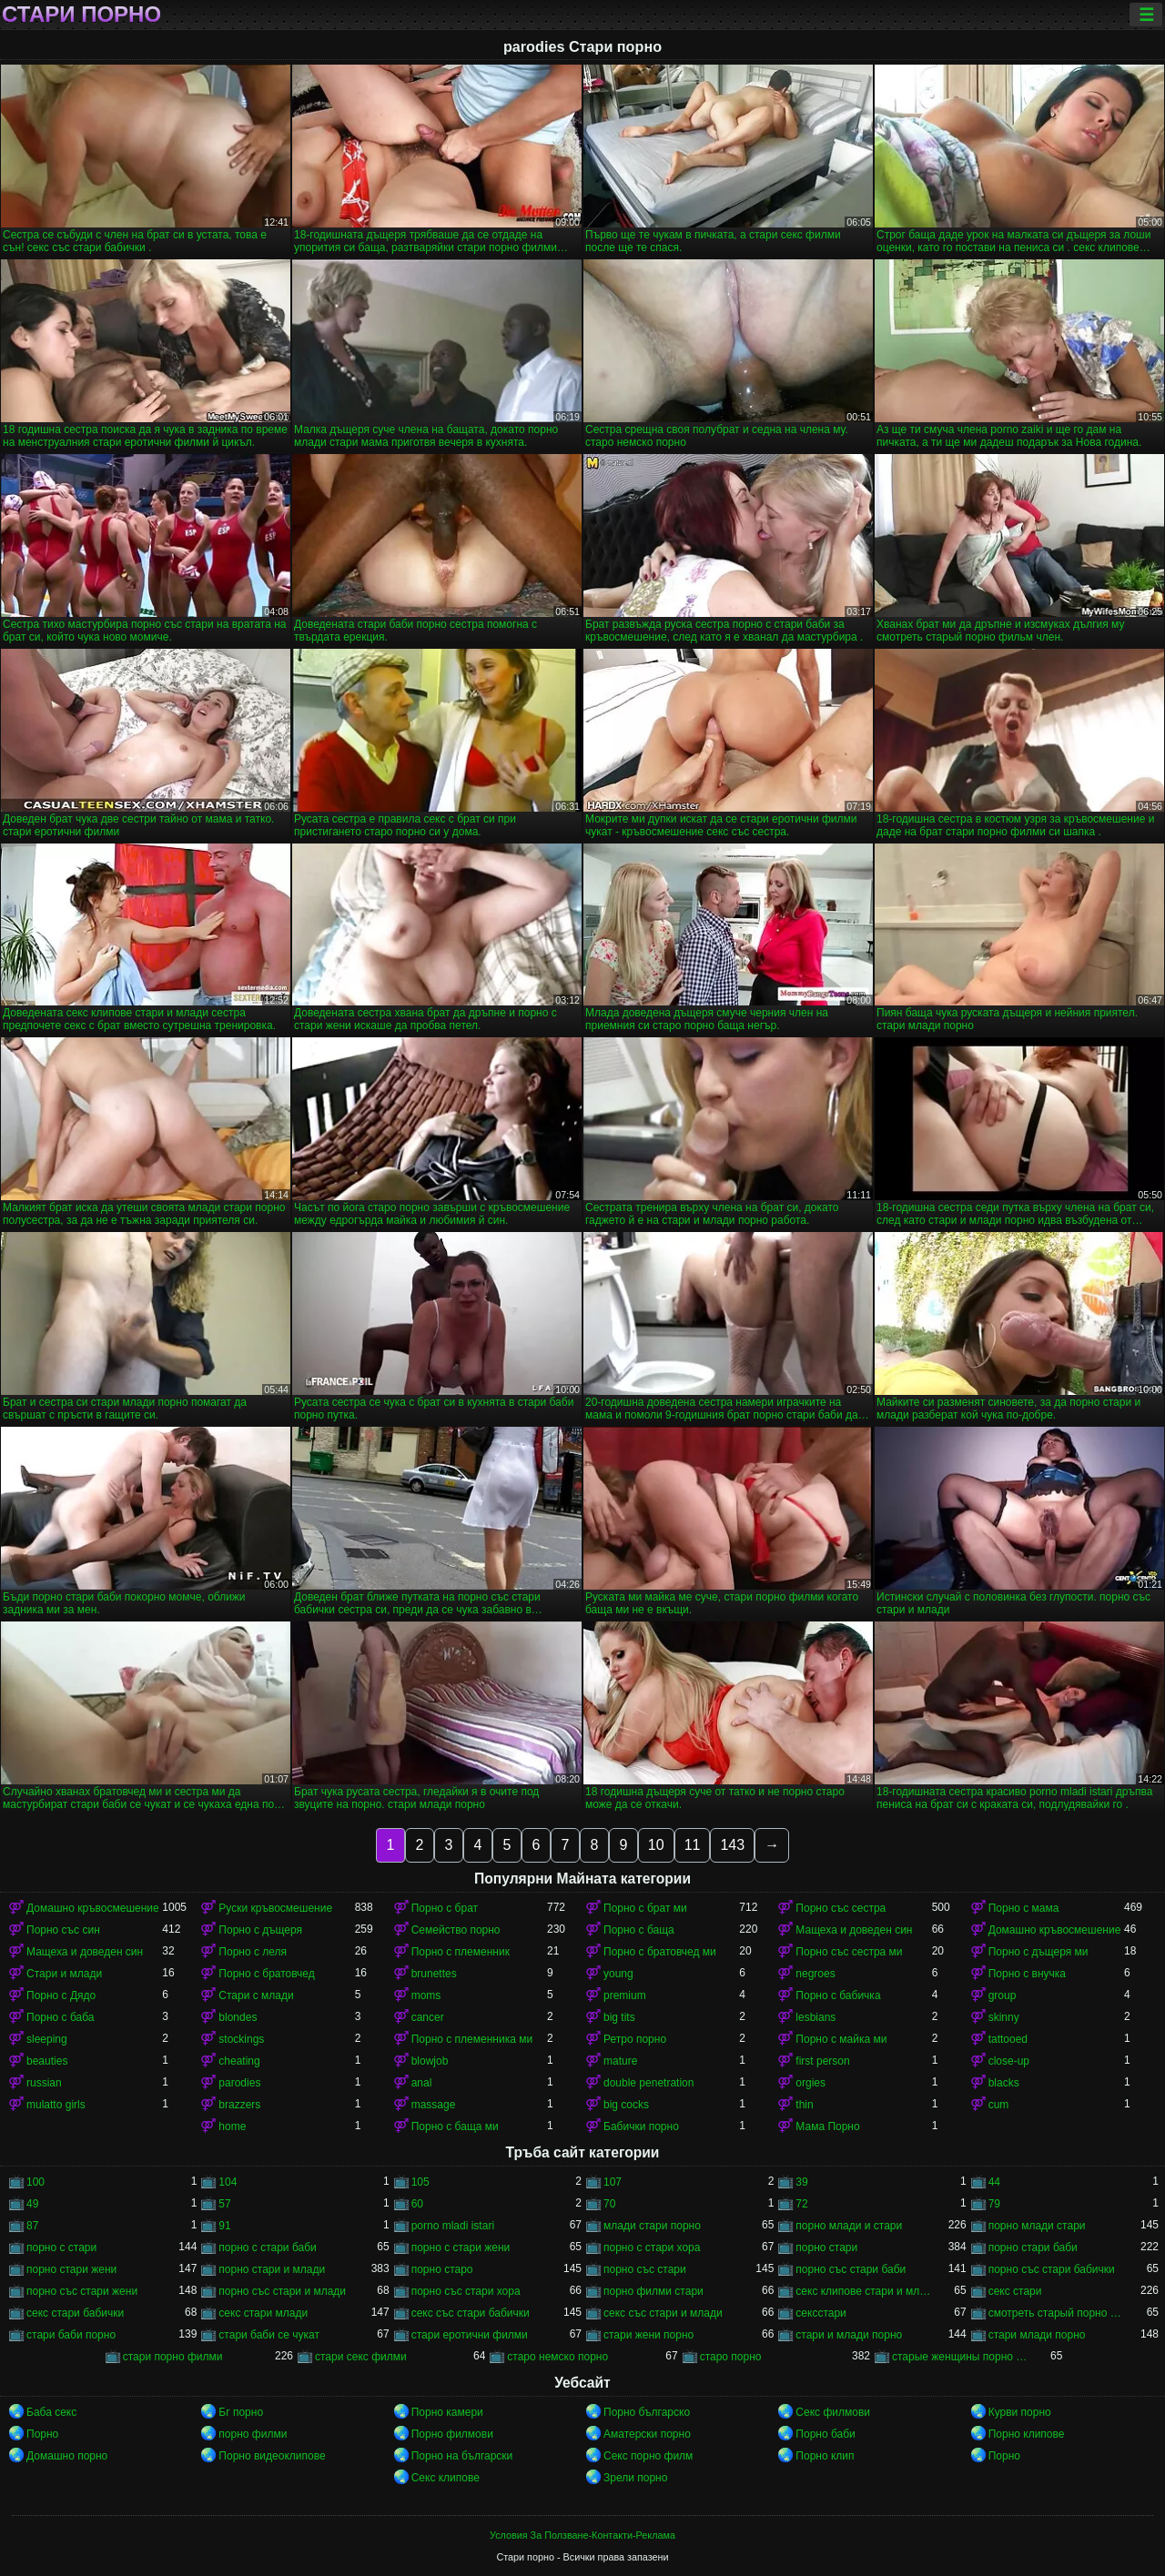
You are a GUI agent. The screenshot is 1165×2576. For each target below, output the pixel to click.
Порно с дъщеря (260, 1930)
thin (804, 2104)
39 (801, 2182)
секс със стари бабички (470, 2313)
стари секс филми (361, 2356)
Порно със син (63, 1930)
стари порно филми (173, 2356)
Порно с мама (1023, 1908)
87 (32, 2225)
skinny (1003, 2017)
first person (822, 2061)
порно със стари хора (466, 2291)
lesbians (815, 2017)
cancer (427, 2017)
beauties (46, 2061)
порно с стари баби (267, 2247)
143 (732, 1845)
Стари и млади (64, 1973)
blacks (1003, 2082)
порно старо (442, 2269)
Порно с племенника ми (471, 2039)
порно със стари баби (850, 2269)
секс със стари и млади (663, 2313)
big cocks (626, 2104)
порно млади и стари (848, 2225)
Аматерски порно (647, 2434)
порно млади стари (1037, 2225)
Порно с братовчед (266, 1973)
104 (227, 2182)
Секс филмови (832, 2412)
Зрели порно (635, 2477)
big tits (619, 2017)
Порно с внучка (1027, 1973)
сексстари (820, 2313)
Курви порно (1019, 2412)
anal (421, 2082)
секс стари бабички (75, 2313)
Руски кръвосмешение (275, 1908)
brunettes (434, 1973)
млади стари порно (652, 2225)
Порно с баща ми (455, 2126)
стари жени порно (648, 2335)
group (1002, 1995)
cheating (238, 2061)
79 (994, 2203)
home (232, 2126)
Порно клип (824, 2456)
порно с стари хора (651, 2247)
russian (44, 2082)
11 (692, 1845)
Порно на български (462, 2456)
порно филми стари (653, 2291)
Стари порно (81, 14)
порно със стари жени (81, 2291)
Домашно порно (66, 2456)
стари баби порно (71, 2335)
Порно (42, 2434)
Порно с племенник (460, 1951)
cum (998, 2104)
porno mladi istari (452, 2225)
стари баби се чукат (268, 2335)
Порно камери (447, 2412)
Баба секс (51, 2412)
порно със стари (644, 2269)
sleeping (46, 2039)
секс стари (1015, 2291)
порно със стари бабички (1051, 2269)
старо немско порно (557, 2356)
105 (420, 2182)
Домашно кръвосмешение (92, 1908)
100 (35, 2182)
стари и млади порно (848, 2335)
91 (224, 2225)
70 (609, 2203)
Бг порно (240, 2412)
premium (624, 1995)
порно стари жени (71, 2269)
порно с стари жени (461, 2247)
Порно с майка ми (840, 2039)
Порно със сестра (840, 1908)
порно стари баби (1033, 2247)
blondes (237, 2017)
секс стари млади (263, 2313)
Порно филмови (452, 2434)
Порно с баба (60, 2017)
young (618, 1973)
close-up (1008, 2061)
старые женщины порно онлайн (960, 2356)
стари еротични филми (469, 2335)
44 (994, 2182)
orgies (810, 2082)
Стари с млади (255, 1995)
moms (426, 1995)
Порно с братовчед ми (659, 1951)
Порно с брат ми (645, 1908)
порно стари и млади (271, 2269)
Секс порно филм (648, 2456)
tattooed (1008, 2039)
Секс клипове (445, 2477)
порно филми (252, 2434)
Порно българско (646, 2412)
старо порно (731, 2356)
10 (656, 1845)
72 (801, 2203)
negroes (815, 1973)
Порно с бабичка (837, 1995)
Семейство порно (456, 1930)
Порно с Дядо (61, 1995)
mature (620, 2061)
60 (417, 2203)
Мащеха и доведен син (853, 1930)
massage (433, 2104)
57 (224, 2203)
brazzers (239, 2104)
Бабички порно (641, 2126)
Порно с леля (252, 1951)
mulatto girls (56, 2104)
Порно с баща (638, 1930)
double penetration (648, 2082)
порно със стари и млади (282, 2291)
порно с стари (61, 2247)
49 (32, 2203)
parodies (239, 2082)
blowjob (430, 2061)
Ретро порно (634, 2039)
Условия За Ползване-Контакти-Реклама (582, 2535)
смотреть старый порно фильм (1056, 2313)
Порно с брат (444, 1908)
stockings (241, 2039)
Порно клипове (1026, 2434)
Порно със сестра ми (848, 1951)
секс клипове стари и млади (863, 2291)
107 (612, 2182)
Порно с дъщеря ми (1038, 1951)
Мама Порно (827, 2126)
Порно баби (825, 2434)
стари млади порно (1037, 2335)
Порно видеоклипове (271, 2456)
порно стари (826, 2247)
